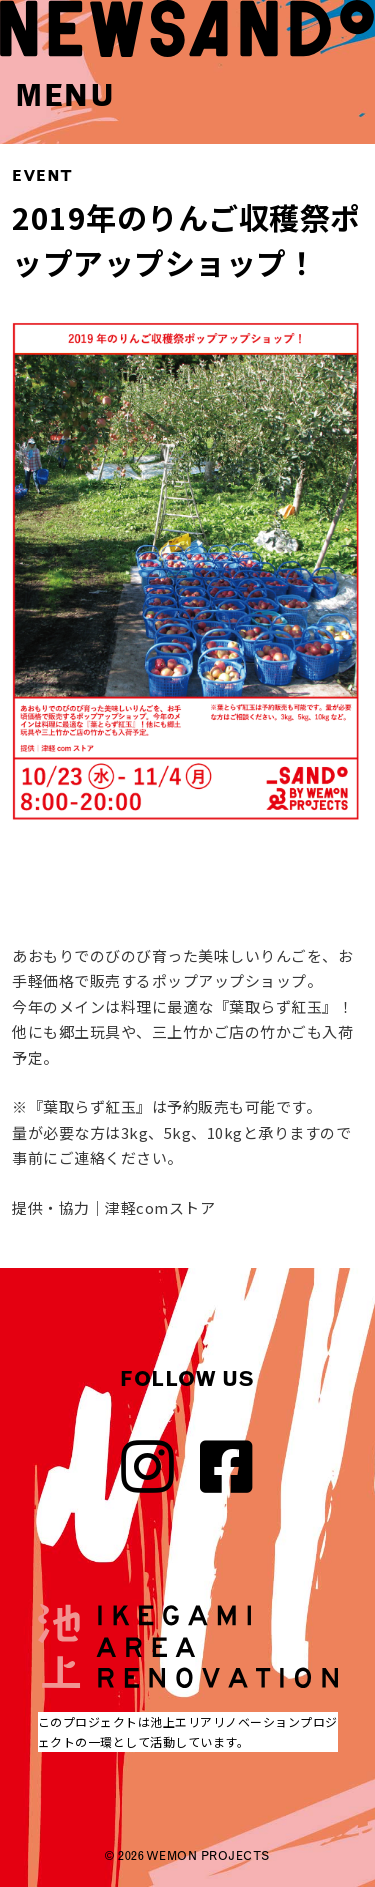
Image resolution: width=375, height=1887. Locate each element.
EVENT (42, 175)
